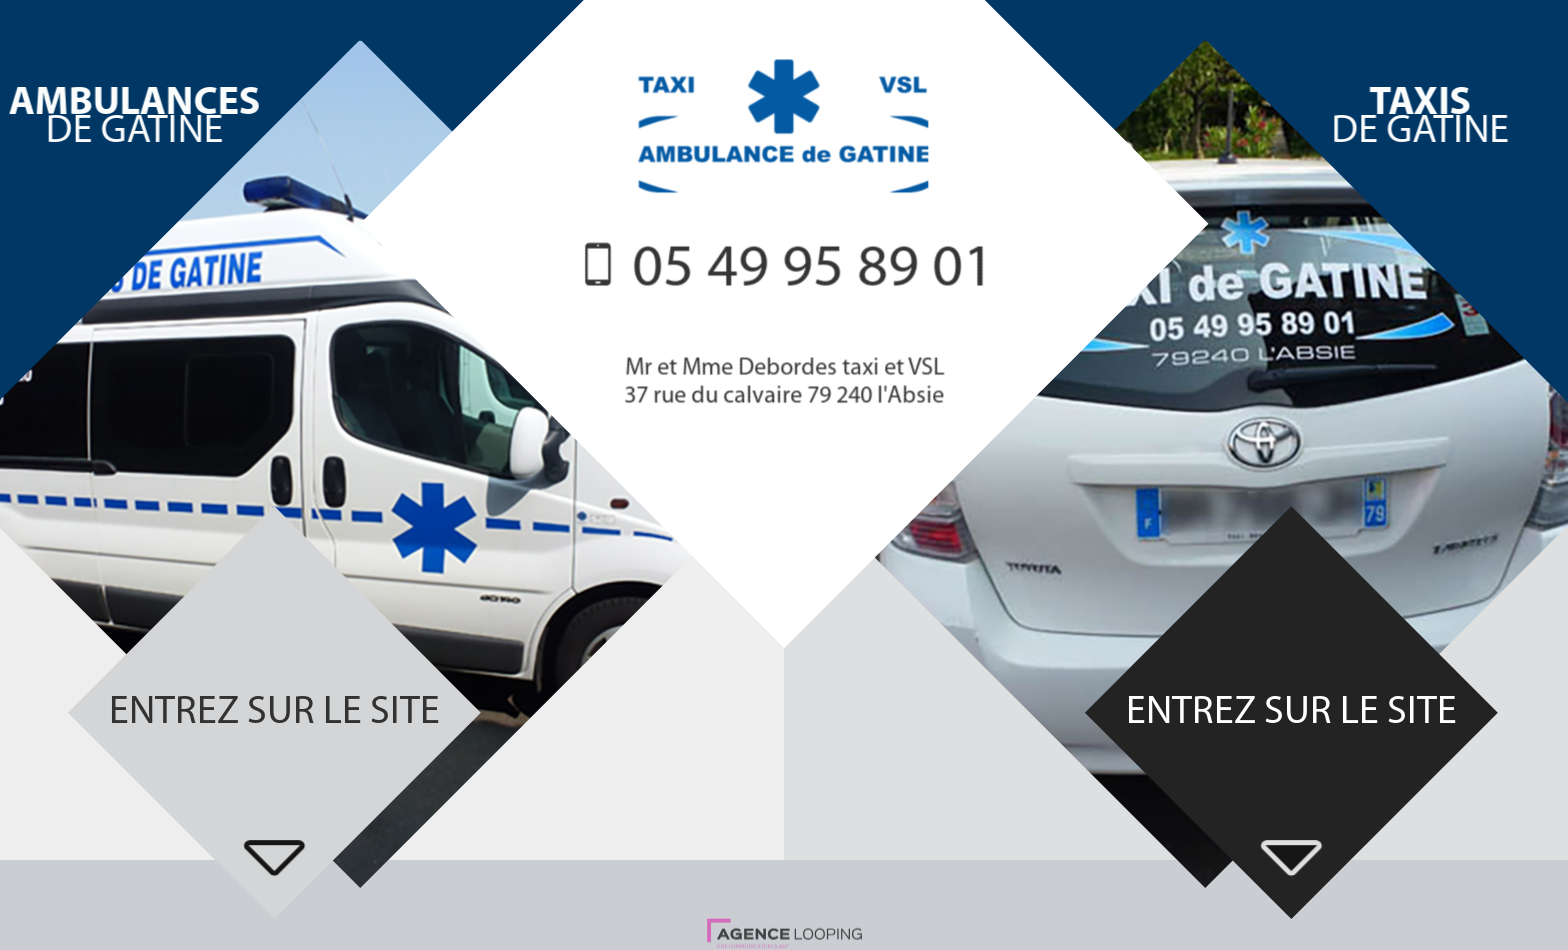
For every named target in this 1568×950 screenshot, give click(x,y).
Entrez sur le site (274, 713)
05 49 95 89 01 (813, 271)
